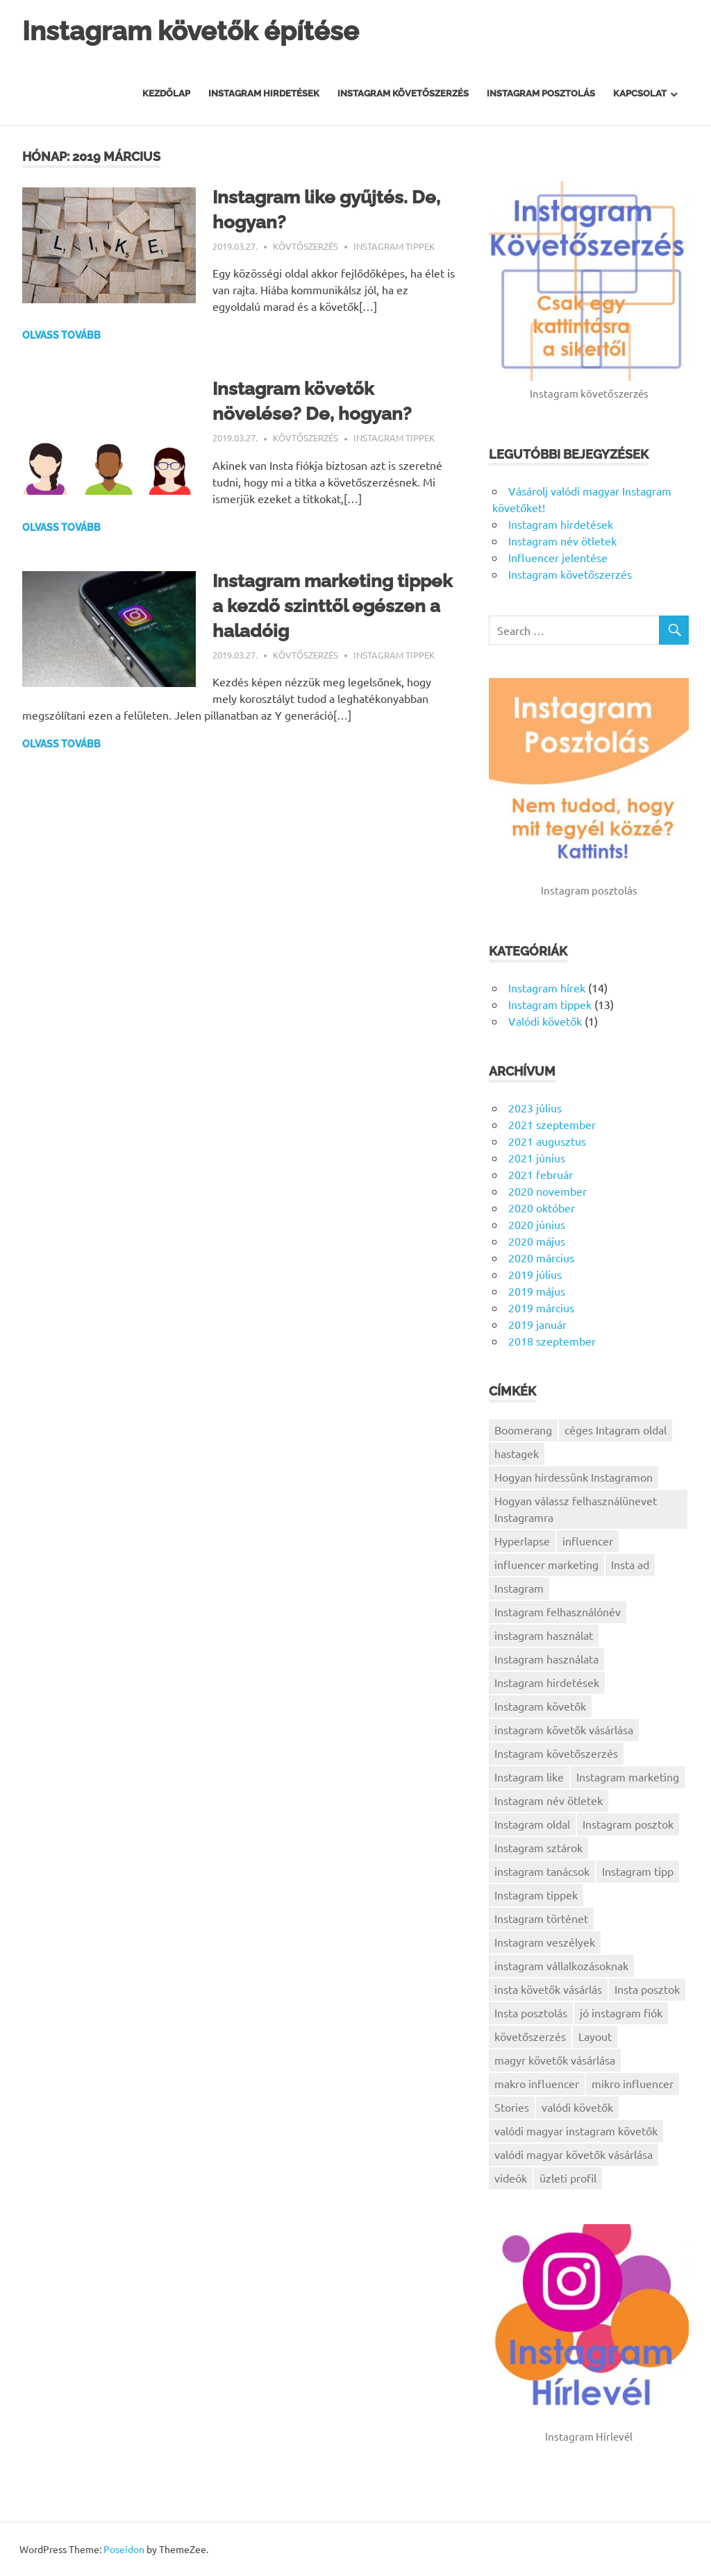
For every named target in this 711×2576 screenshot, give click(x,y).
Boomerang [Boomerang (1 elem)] (523, 1430)
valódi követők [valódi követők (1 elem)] (577, 2107)
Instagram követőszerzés (570, 574)
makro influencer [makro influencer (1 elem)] (536, 2083)
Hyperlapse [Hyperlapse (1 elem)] (522, 1541)
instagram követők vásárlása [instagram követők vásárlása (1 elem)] (563, 1729)
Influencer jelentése (558, 557)
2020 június (536, 1224)
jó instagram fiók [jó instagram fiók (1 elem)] (621, 2012)
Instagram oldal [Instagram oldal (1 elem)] (532, 1824)
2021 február (540, 1174)
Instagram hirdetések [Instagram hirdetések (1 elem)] (546, 1682)
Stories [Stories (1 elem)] (511, 2107)
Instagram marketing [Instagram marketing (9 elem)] (627, 1776)
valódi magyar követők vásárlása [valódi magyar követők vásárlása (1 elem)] (573, 2154)
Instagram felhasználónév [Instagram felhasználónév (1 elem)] (557, 1611)
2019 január (537, 1324)
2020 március (541, 1257)
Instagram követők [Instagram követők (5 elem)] (540, 1706)
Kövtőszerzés (305, 246)
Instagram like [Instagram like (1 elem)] (529, 1776)
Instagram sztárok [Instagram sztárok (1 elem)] (538, 1847)
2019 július (535, 1274)
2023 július (535, 1108)
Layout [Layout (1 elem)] (595, 2036)
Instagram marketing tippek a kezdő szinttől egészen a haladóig (332, 606)
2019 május (536, 1291)
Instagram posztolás (541, 93)
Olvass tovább (61, 335)
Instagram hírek (546, 987)
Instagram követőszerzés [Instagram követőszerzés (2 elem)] (556, 1753)
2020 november (547, 1191)
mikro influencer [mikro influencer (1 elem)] (633, 2083)
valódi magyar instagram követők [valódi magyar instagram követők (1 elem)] (576, 2130)
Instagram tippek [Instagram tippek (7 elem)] (536, 1894)
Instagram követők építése (190, 30)
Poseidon (123, 2549)
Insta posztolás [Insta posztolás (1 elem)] (530, 2012)
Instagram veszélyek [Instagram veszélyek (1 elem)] (544, 1942)
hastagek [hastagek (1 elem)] (516, 1453)
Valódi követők (545, 1021)
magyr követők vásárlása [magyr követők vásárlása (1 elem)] (554, 2060)
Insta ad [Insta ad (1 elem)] (630, 1564)
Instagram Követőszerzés (403, 93)
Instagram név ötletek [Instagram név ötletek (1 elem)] (548, 1800)
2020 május (536, 1241)
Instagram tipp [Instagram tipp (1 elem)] (638, 1871)
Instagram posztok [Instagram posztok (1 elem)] (628, 1824)
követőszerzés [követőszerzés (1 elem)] (530, 2036)
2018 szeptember (552, 1341)
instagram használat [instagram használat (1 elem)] (543, 1635)
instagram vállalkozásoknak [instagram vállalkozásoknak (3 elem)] (561, 1965)
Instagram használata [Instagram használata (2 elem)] (546, 1659)
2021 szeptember (552, 1124)
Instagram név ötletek (562, 541)
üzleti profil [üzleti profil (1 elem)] (567, 2178)
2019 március (541, 1307)
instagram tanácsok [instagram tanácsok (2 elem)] (541, 1871)
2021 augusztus (547, 1141)
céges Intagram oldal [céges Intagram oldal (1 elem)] (615, 1430)
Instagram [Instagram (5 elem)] (519, 1588)
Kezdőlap (166, 93)
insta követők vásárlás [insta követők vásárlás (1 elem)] (548, 1989)
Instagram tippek (394, 246)
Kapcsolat (640, 93)
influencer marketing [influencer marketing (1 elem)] (546, 1564)
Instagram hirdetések (263, 93)
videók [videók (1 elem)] (510, 2178)
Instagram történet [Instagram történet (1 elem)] (541, 1918)
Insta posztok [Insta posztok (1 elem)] (647, 1989)
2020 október (541, 1207)
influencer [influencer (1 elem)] (587, 1541)
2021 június (536, 1157)
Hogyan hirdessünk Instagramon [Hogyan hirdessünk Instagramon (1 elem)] (573, 1477)
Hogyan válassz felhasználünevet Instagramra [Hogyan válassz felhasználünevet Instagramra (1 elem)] (575, 1508)
